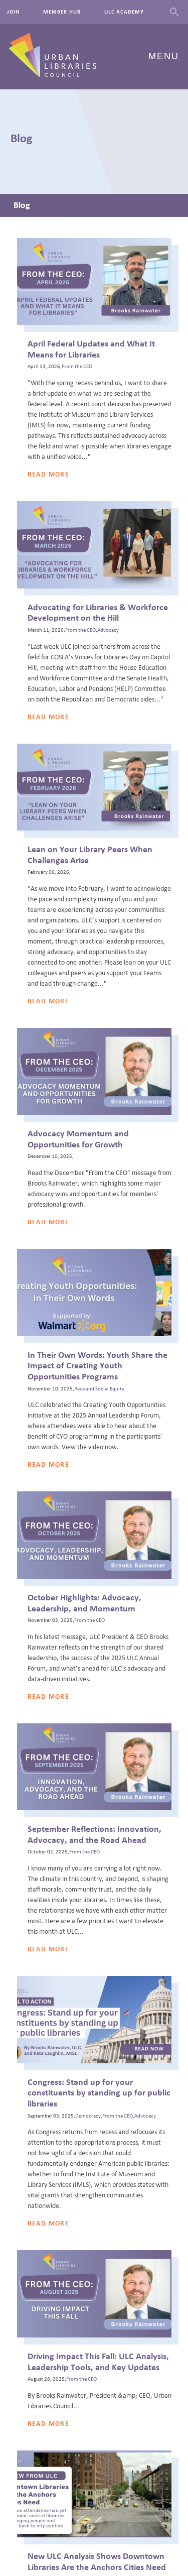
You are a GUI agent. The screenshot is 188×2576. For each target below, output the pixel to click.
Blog (22, 205)
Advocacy (108, 630)
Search (174, 12)
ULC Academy (124, 12)
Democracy (88, 2116)
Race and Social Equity (99, 1388)
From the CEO (77, 366)
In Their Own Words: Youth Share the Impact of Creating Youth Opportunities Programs (97, 1366)
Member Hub (62, 12)
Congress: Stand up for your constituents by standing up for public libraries (99, 2093)
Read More (49, 474)
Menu (163, 56)
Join (13, 12)
